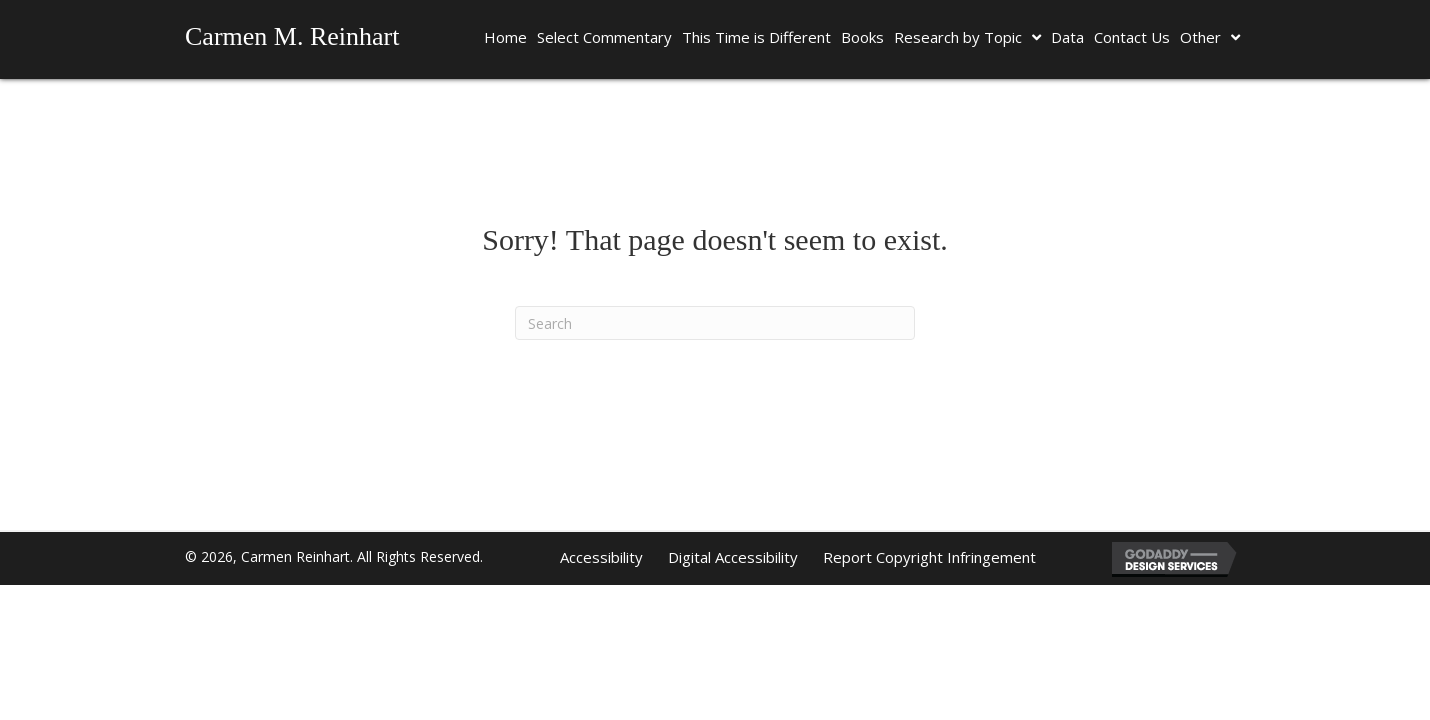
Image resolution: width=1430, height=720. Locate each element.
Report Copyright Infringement (929, 557)
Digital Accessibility (733, 557)
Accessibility (601, 557)
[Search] (715, 323)
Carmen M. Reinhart (292, 36)
